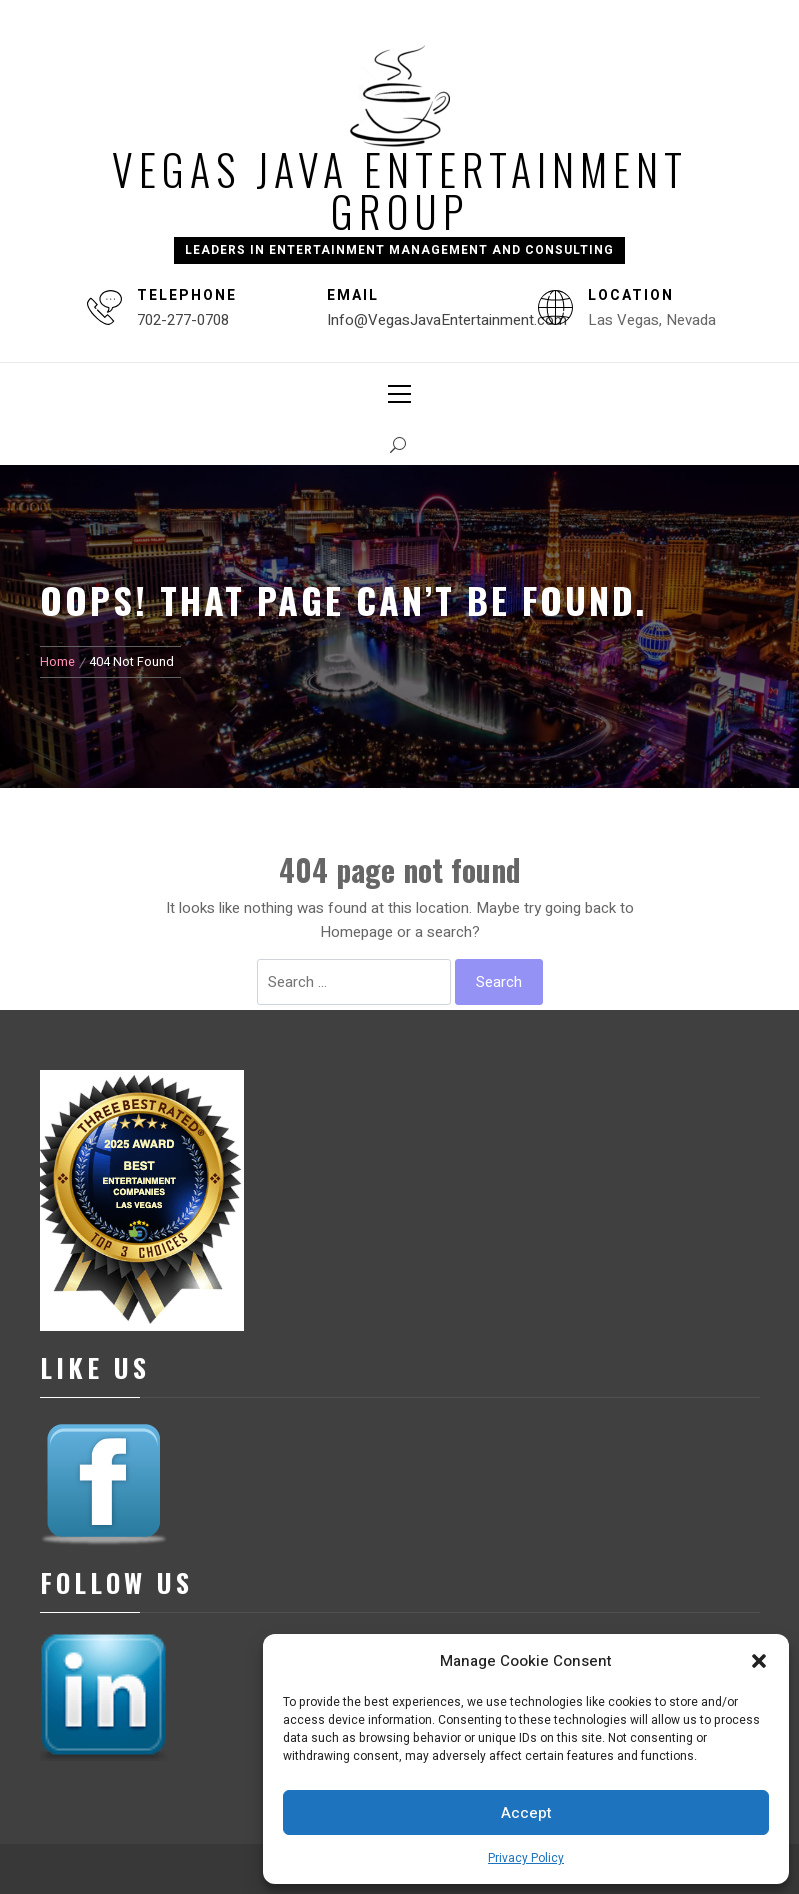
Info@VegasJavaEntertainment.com (447, 320)
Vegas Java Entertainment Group (400, 190)
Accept (526, 1813)
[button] (759, 1661)
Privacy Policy (526, 1858)
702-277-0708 (183, 320)
